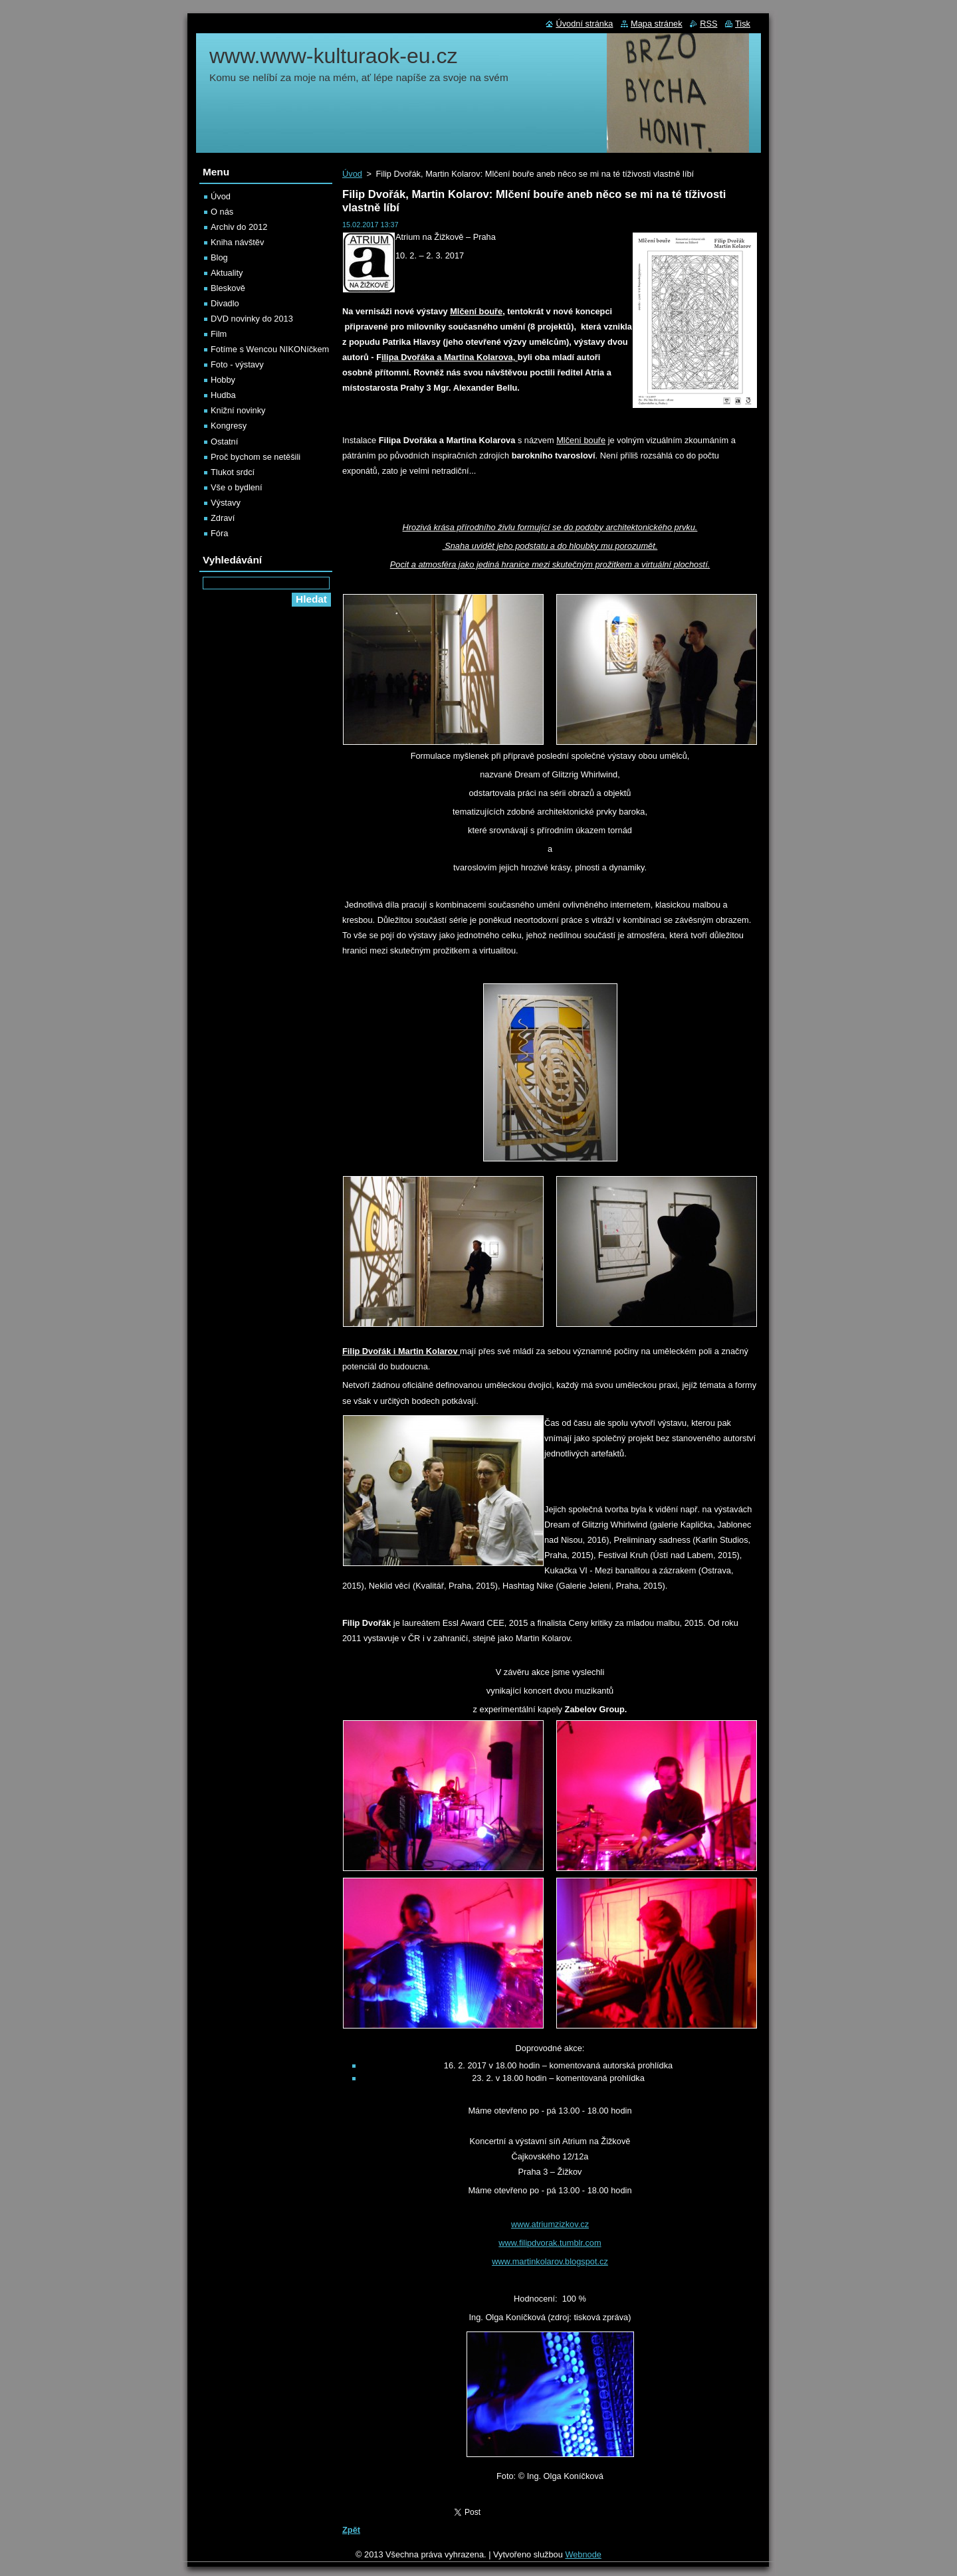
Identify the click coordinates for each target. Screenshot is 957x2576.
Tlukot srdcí (233, 472)
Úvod (352, 174)
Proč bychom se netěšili (255, 457)
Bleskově (228, 288)
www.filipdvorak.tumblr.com (549, 2243)
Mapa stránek (657, 24)
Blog (219, 257)
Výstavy (226, 503)
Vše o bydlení (237, 487)
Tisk (742, 24)
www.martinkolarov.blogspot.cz (550, 2261)
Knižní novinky (238, 410)
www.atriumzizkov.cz (550, 2224)
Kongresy (229, 426)
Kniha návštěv (237, 242)
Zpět (351, 2530)
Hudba (223, 395)
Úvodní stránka (584, 24)
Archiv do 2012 (239, 227)
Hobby (223, 380)
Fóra (219, 533)
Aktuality (227, 273)
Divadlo (225, 303)
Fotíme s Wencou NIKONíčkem (270, 349)
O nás (222, 212)
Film (219, 334)
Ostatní (224, 441)
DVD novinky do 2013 (252, 319)
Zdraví (223, 518)
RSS (708, 24)
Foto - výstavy (237, 364)
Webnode (583, 2554)
